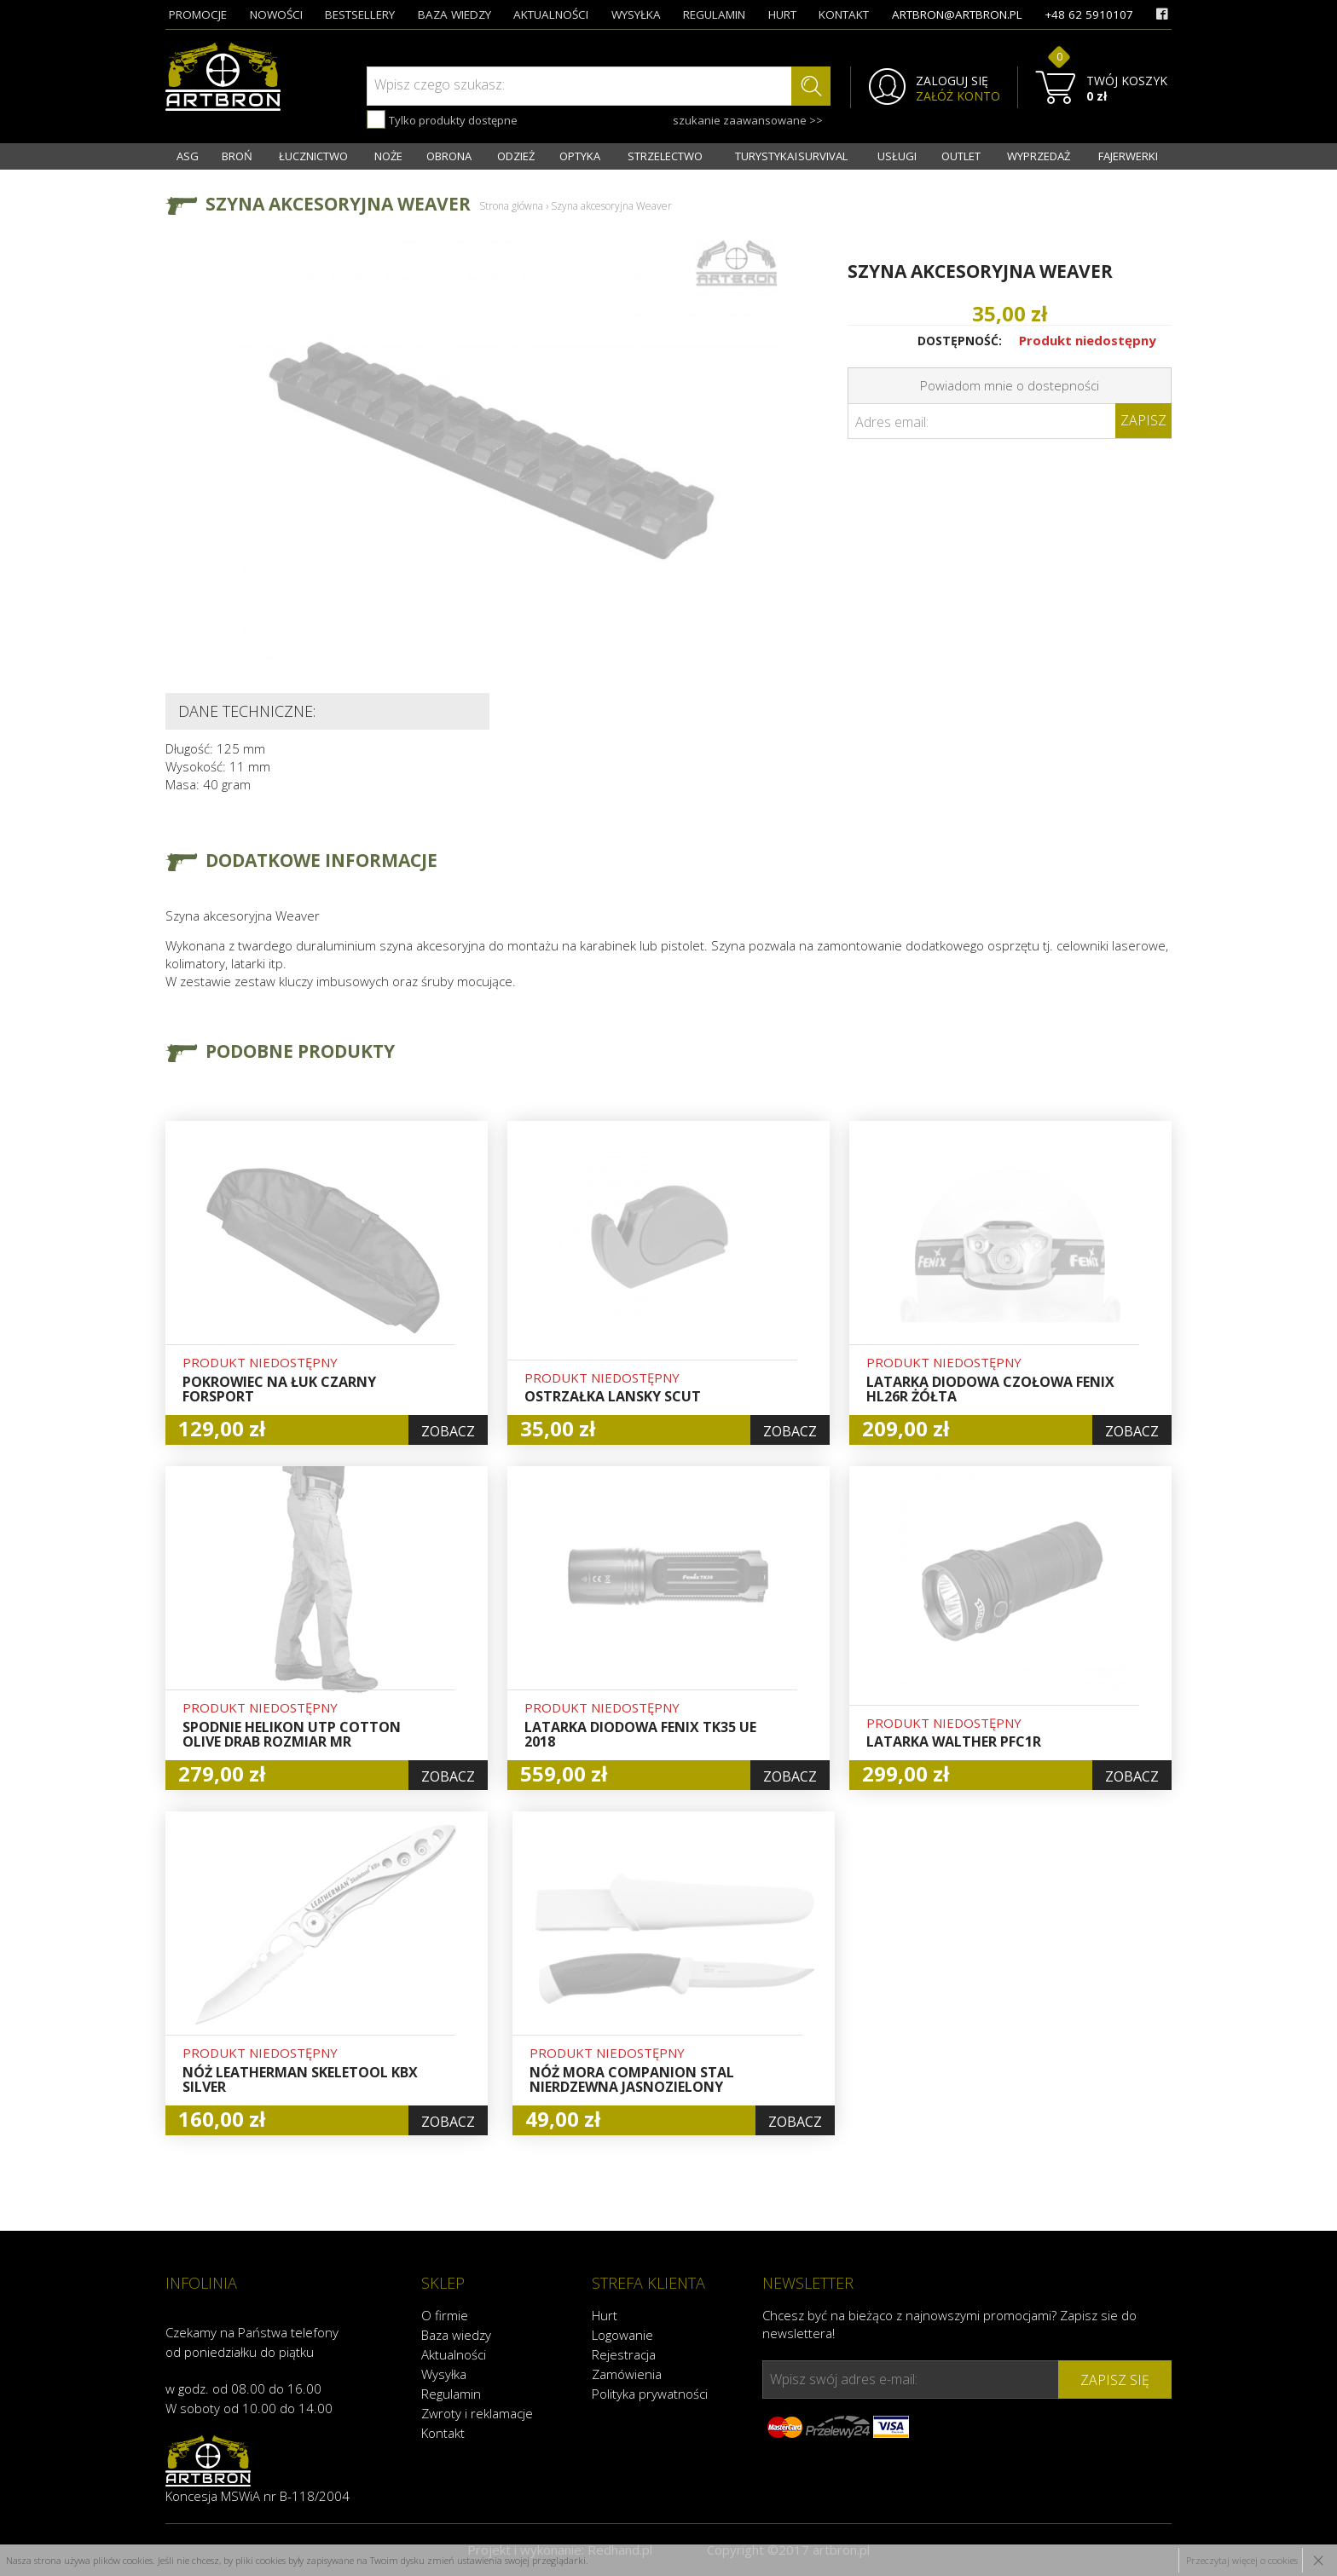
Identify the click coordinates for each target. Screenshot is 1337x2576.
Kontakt (443, 2432)
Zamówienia (627, 2374)
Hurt (604, 2315)
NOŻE (388, 156)
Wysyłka (443, 2374)
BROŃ (237, 156)
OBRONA (449, 156)
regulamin (714, 14)
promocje (198, 14)
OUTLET (961, 156)
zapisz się (1114, 2380)
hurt (782, 14)
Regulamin (451, 2393)
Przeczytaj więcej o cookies (1242, 2560)
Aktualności (453, 2354)
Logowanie (622, 2334)
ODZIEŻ (516, 156)
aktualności (550, 14)
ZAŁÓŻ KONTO (958, 96)
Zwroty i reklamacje (477, 2413)
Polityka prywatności (650, 2393)
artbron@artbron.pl (957, 14)
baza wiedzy (454, 14)
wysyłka (636, 14)
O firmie (444, 2315)
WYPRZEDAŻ (1038, 156)
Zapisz (1143, 420)
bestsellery (360, 14)
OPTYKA (579, 156)
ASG (188, 156)
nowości (276, 14)
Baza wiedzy (456, 2334)
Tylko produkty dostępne (442, 119)
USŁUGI (897, 156)
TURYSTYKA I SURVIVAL (791, 156)
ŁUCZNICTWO (313, 156)
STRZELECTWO (665, 156)
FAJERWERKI (1128, 156)
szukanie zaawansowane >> (748, 120)
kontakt (844, 14)
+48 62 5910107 (1089, 14)
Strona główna (511, 206)
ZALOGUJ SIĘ (952, 81)
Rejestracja (624, 2354)
